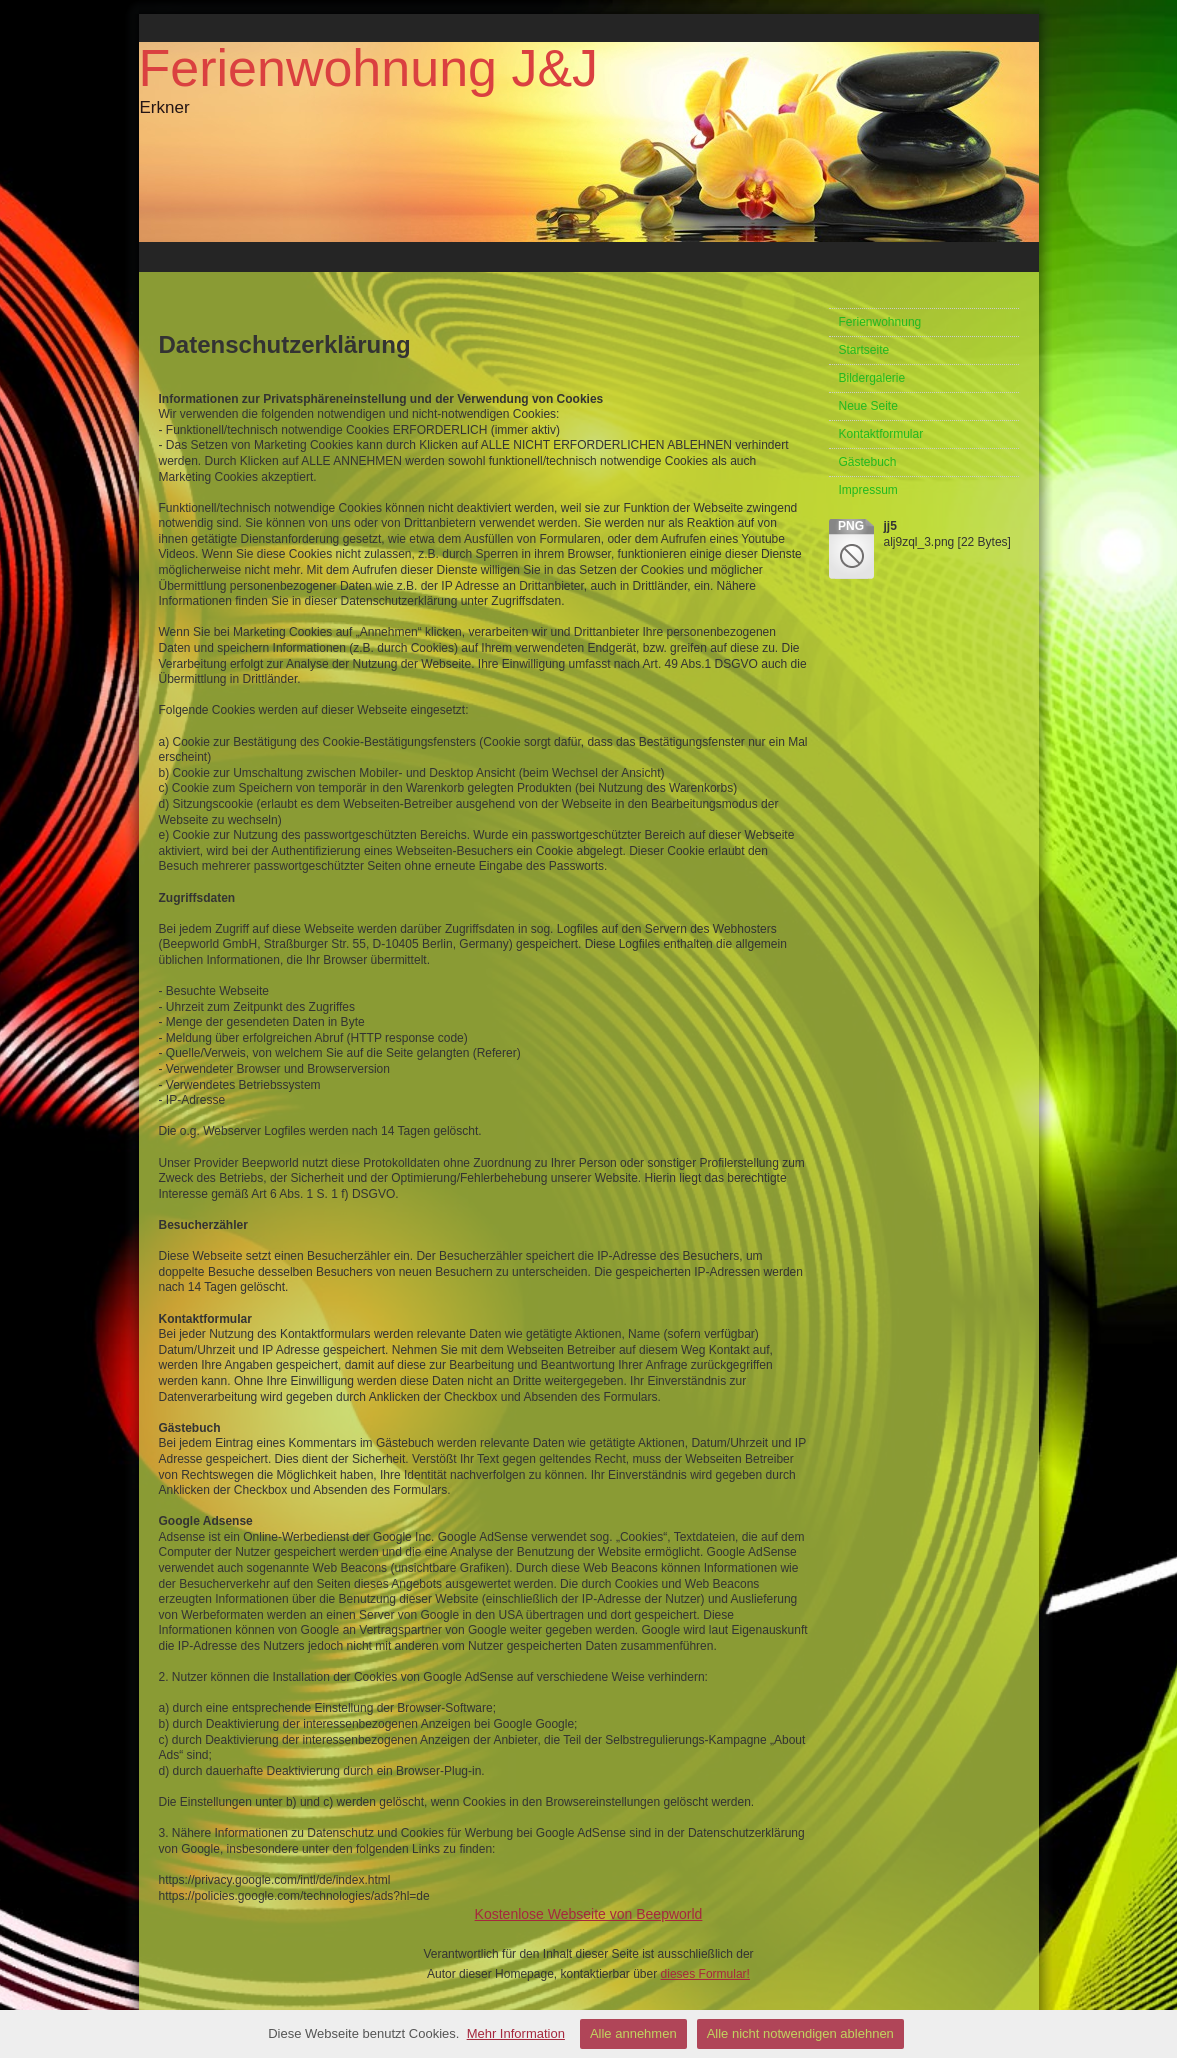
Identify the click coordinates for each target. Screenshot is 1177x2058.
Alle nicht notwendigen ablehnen (800, 2033)
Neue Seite (868, 406)
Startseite (864, 350)
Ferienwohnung (880, 322)
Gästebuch (868, 462)
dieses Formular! (705, 1974)
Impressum (868, 490)
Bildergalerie (872, 378)
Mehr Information (516, 2033)
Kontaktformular (881, 434)
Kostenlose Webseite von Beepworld (589, 1914)
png (851, 526)
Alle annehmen (633, 2033)
